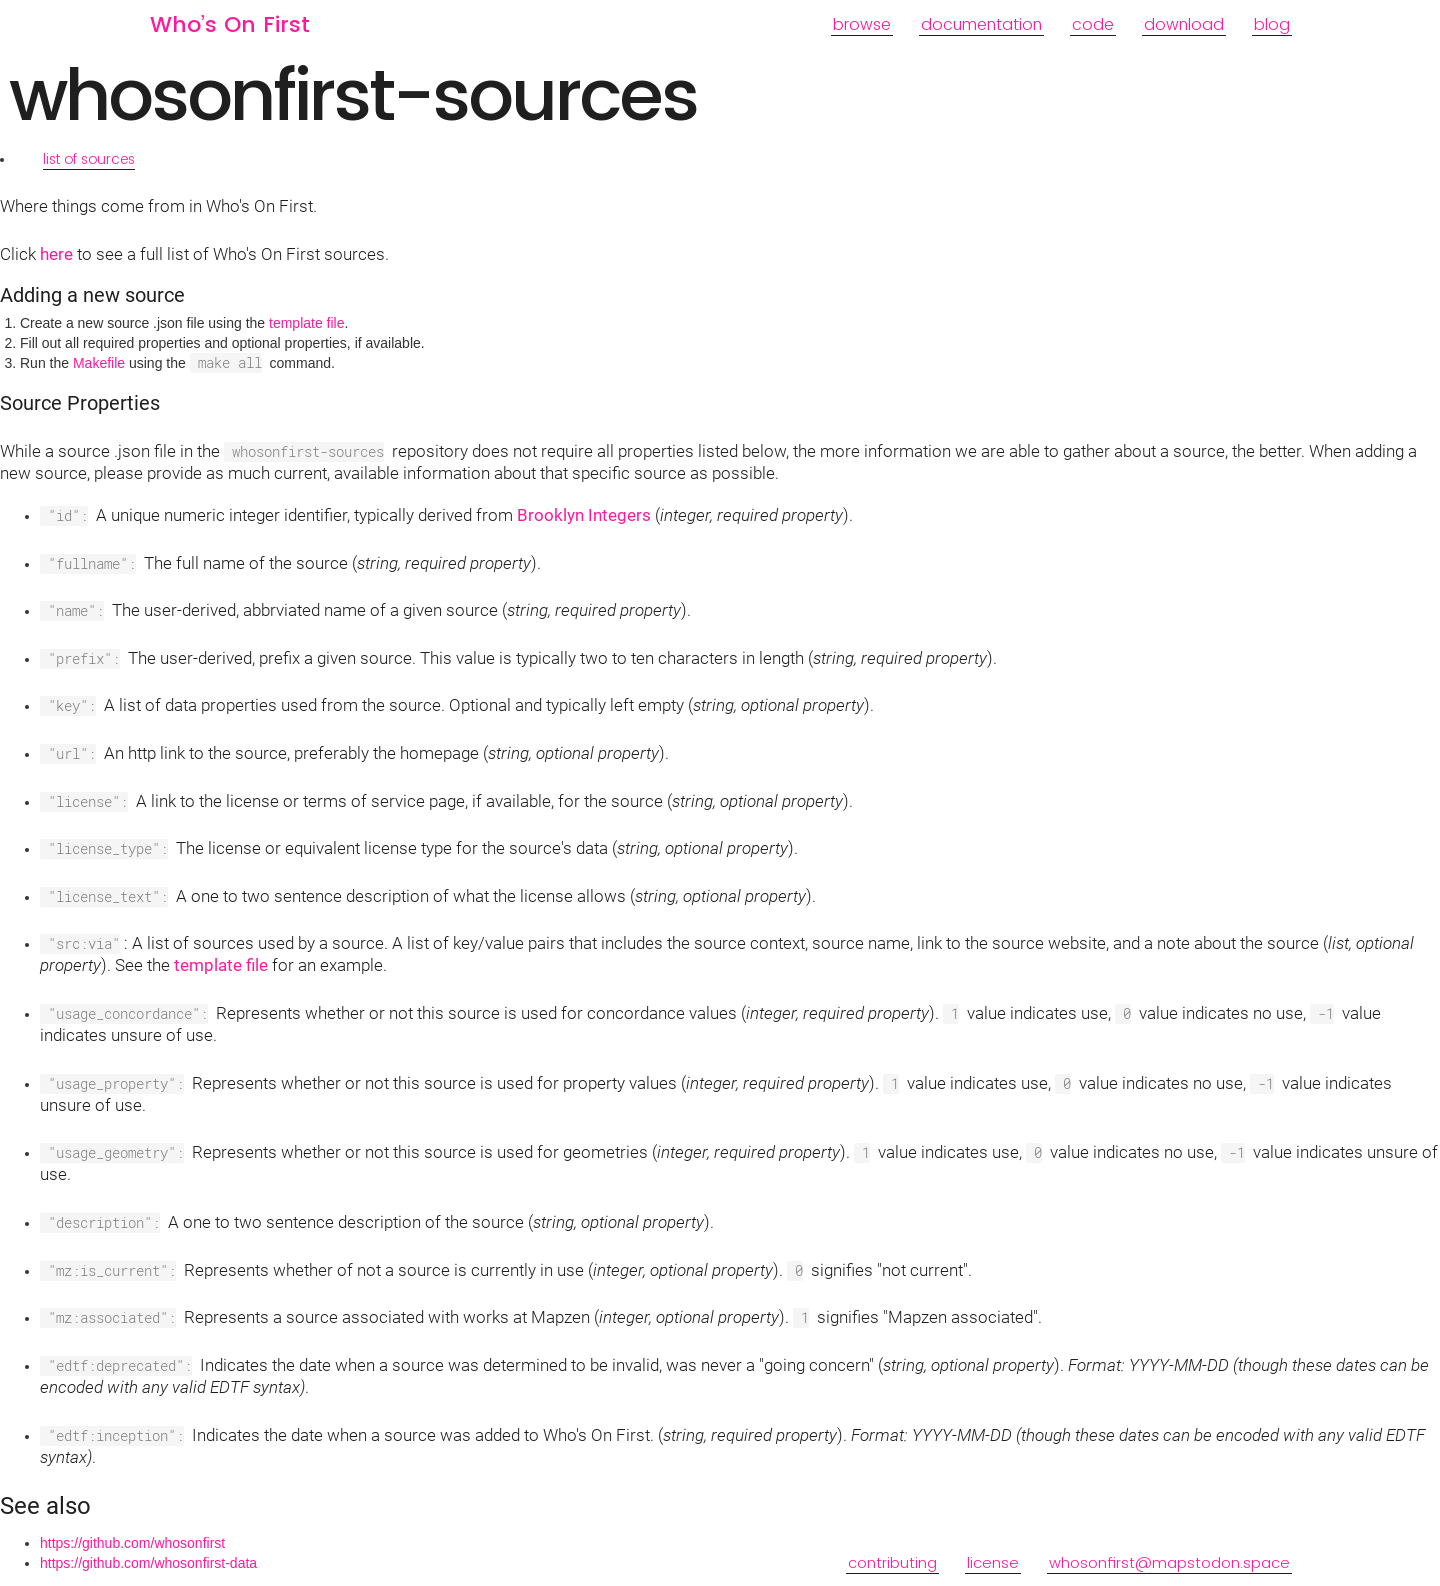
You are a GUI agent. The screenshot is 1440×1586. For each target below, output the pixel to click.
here (56, 254)
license (993, 1574)
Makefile (99, 363)
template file (306, 323)
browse (862, 24)
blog (1272, 24)
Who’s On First (230, 24)
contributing (892, 1574)
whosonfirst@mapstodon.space (1169, 1574)
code (1093, 24)
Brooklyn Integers (584, 515)
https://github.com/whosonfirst (132, 1543)
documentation (981, 24)
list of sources (89, 159)
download (1184, 24)
